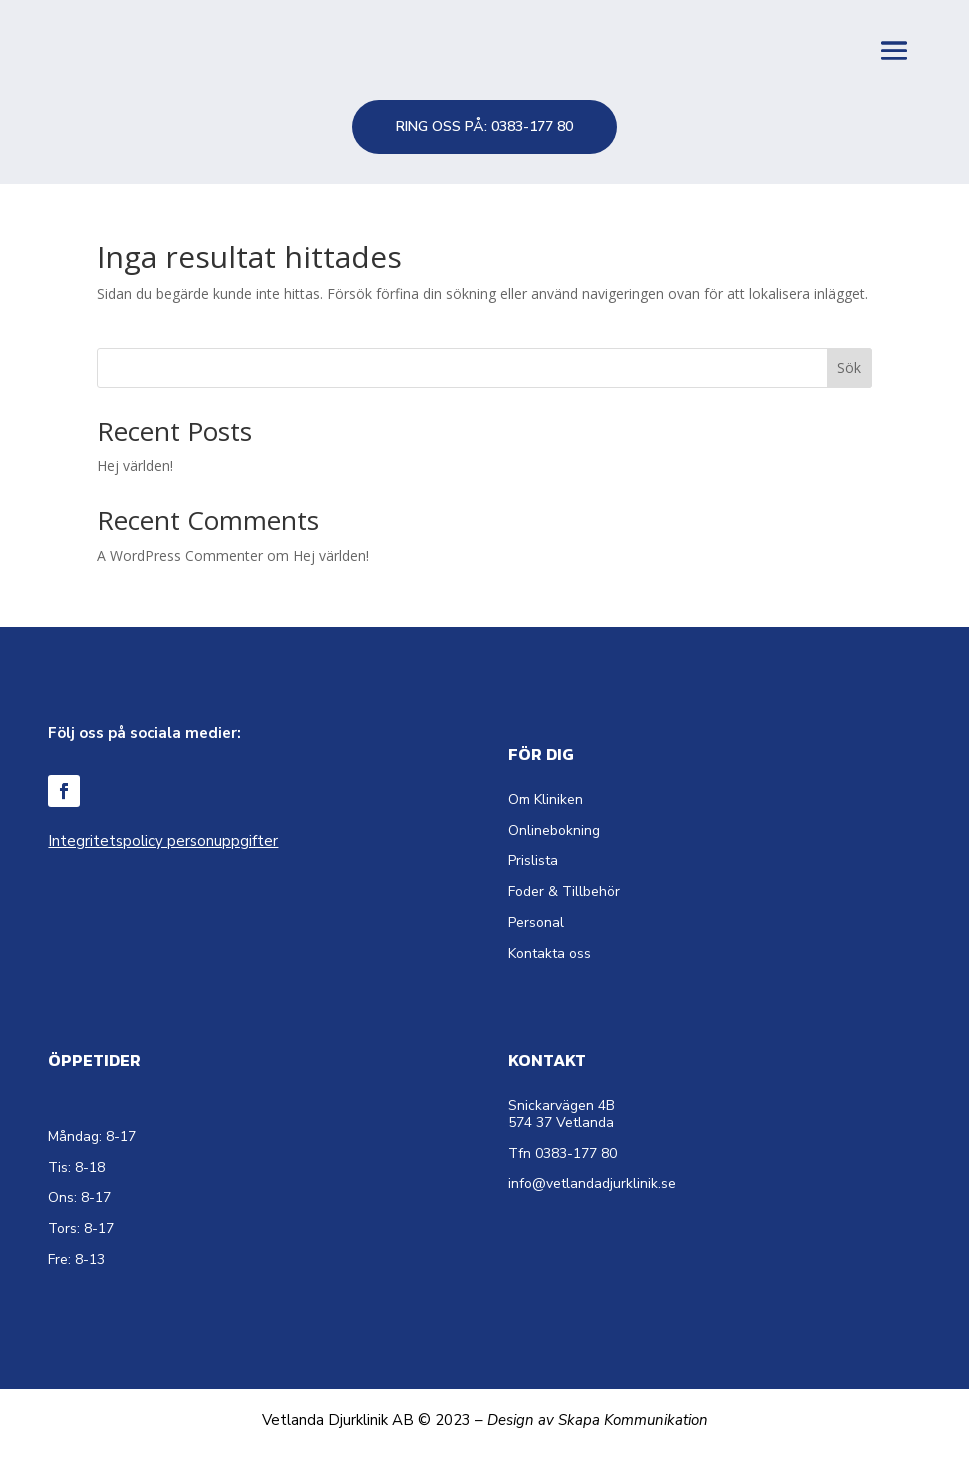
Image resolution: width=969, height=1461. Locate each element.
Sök (849, 367)
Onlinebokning (554, 830)
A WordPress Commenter (180, 555)
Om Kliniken (545, 799)
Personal (536, 922)
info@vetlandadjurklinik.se (592, 1183)
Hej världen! (135, 465)
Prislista (533, 860)
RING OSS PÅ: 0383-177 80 (484, 126)
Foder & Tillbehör (564, 891)
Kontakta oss (549, 953)
